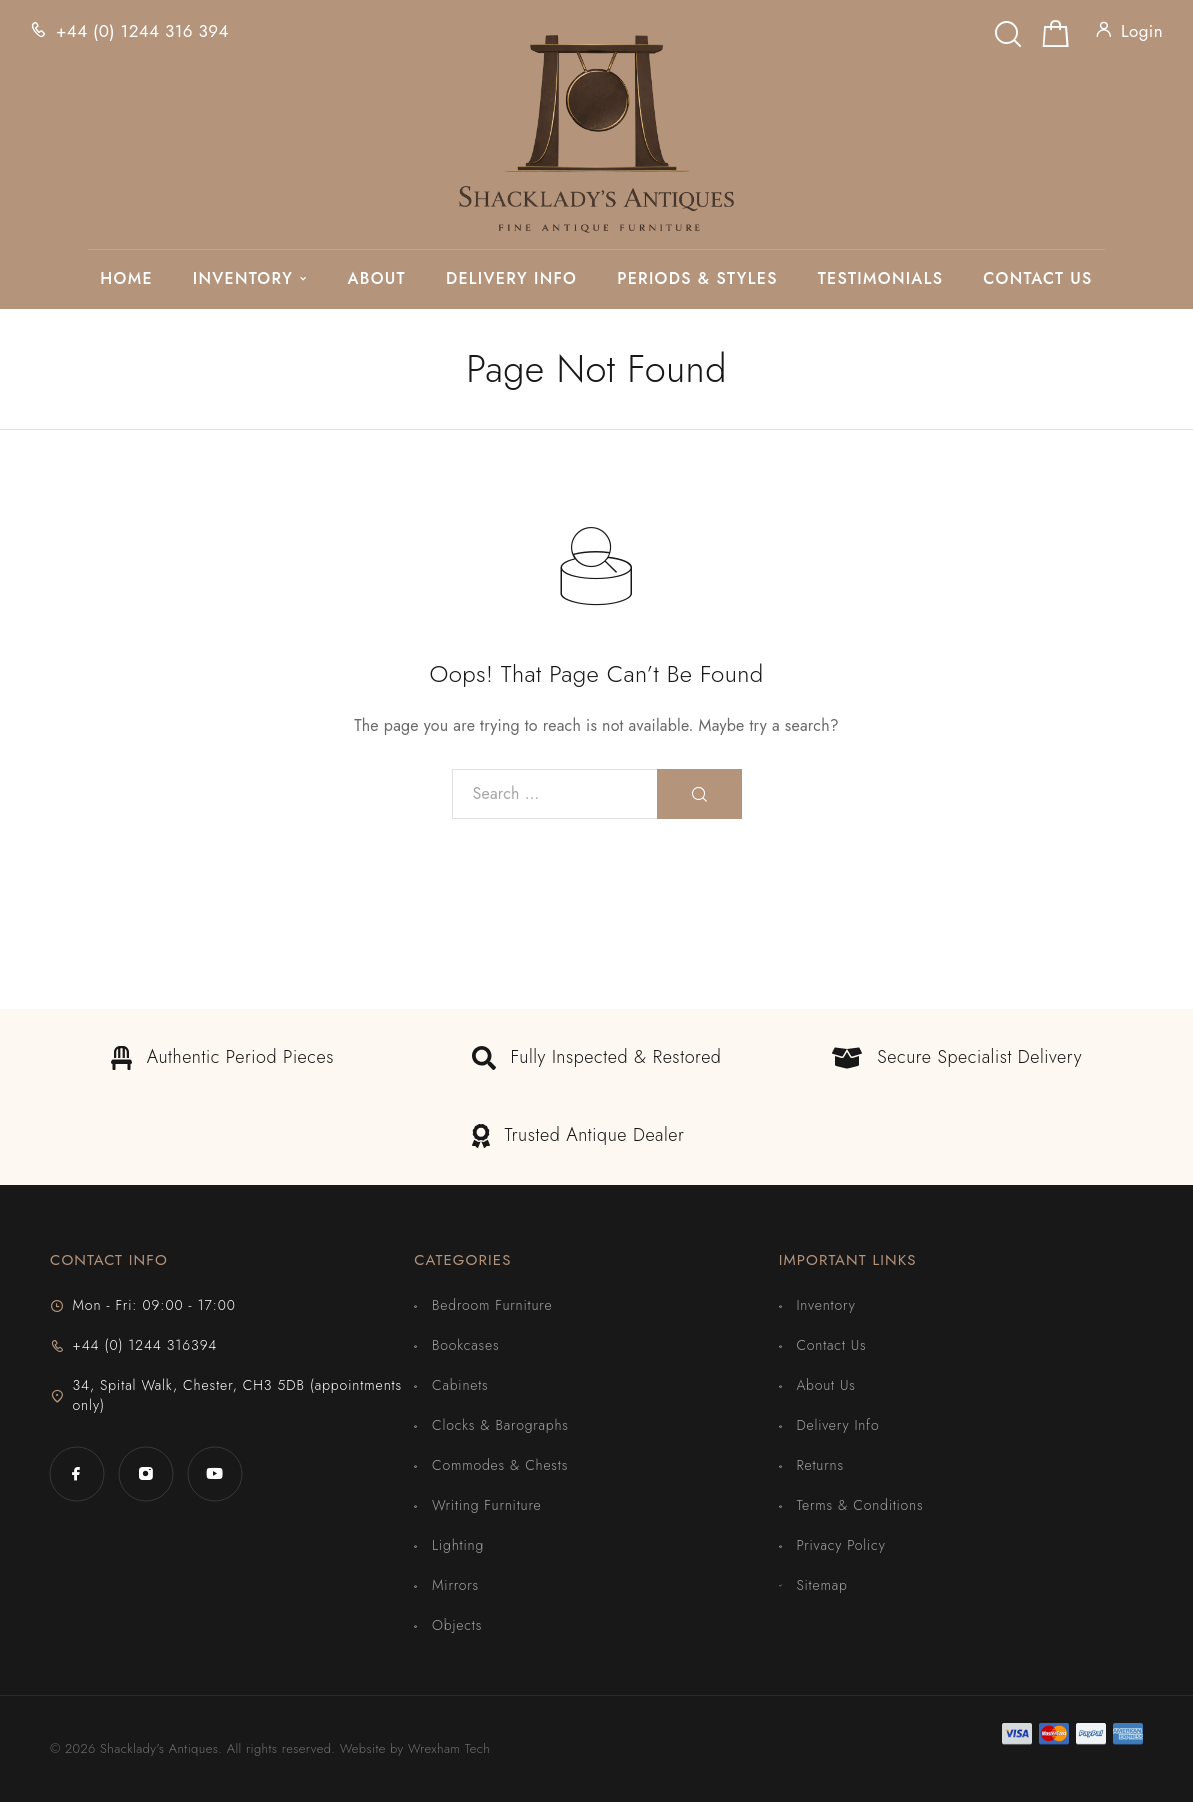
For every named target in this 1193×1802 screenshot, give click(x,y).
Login (1142, 31)
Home (126, 279)
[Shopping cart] (1056, 38)
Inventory (243, 279)
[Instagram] (145, 1473)
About (376, 279)
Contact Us (1037, 279)
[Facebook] (76, 1473)
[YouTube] (214, 1473)
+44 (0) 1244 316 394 (142, 31)
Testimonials (881, 279)
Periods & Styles (697, 279)
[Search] (1008, 28)
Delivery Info (511, 279)
